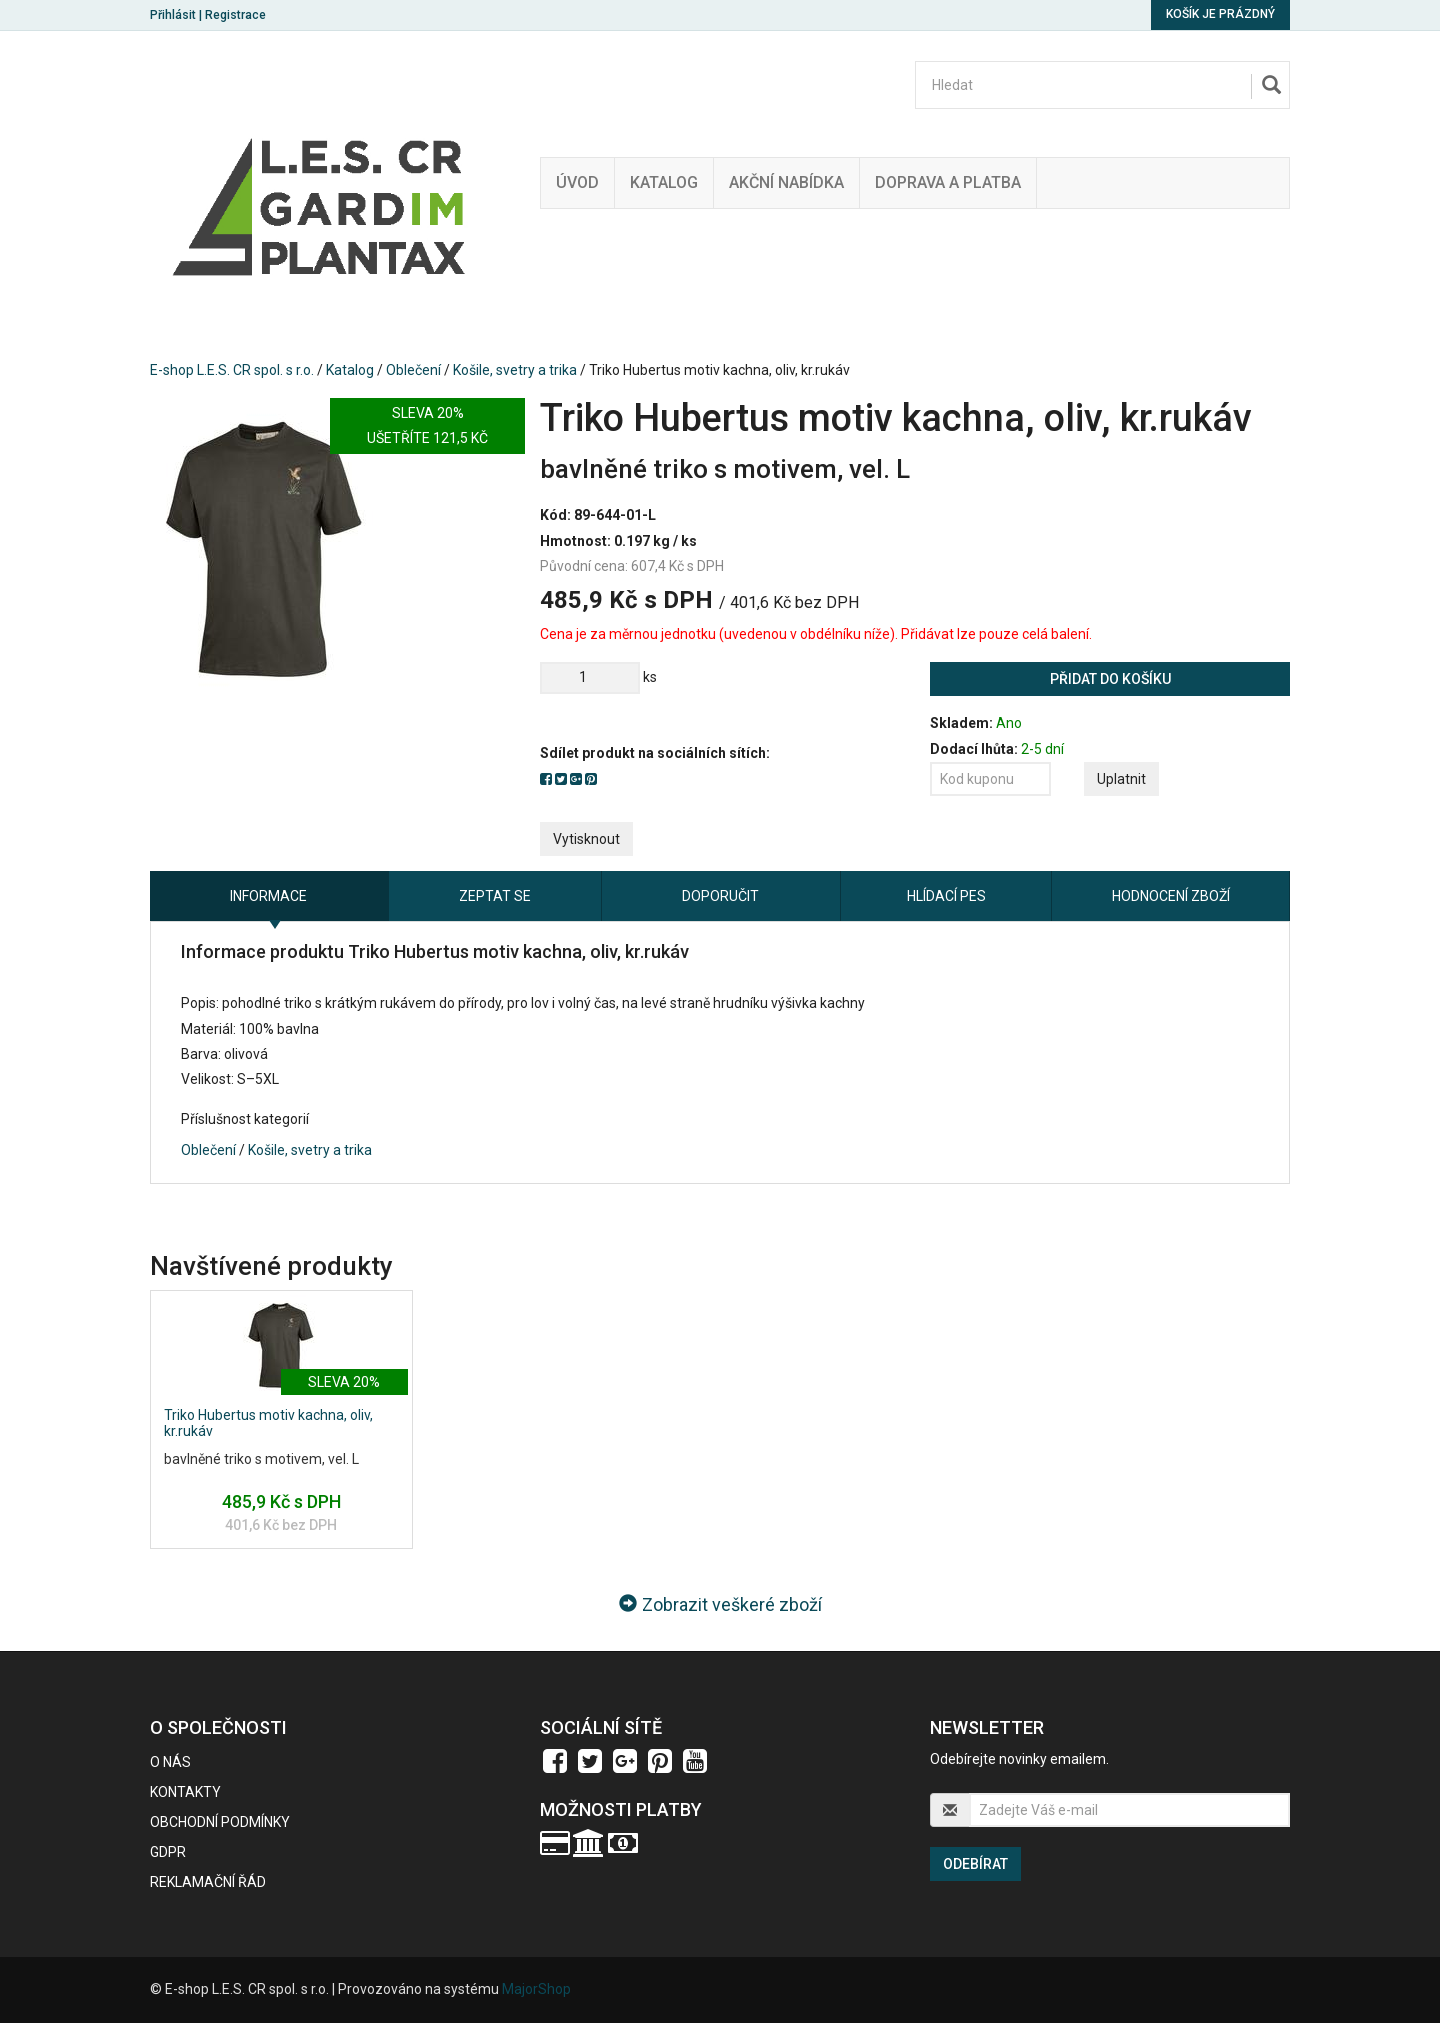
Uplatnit (1121, 779)
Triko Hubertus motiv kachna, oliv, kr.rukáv (268, 1422)
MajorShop (536, 1989)
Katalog (664, 182)
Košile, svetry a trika (515, 370)
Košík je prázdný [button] (1220, 14)
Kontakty (185, 1792)
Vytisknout (586, 839)
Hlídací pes (946, 896)
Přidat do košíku (1110, 679)
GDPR (168, 1852)
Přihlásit (173, 15)
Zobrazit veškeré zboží (720, 1604)
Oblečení (413, 370)
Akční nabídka (786, 182)
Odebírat (975, 1864)
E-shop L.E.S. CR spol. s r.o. (232, 370)
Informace (268, 896)
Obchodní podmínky (220, 1822)
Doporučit (720, 896)
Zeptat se (495, 896)
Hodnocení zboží (1171, 896)
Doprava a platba (948, 182)
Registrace (235, 15)
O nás (170, 1762)
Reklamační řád (208, 1882)
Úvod (577, 182)
